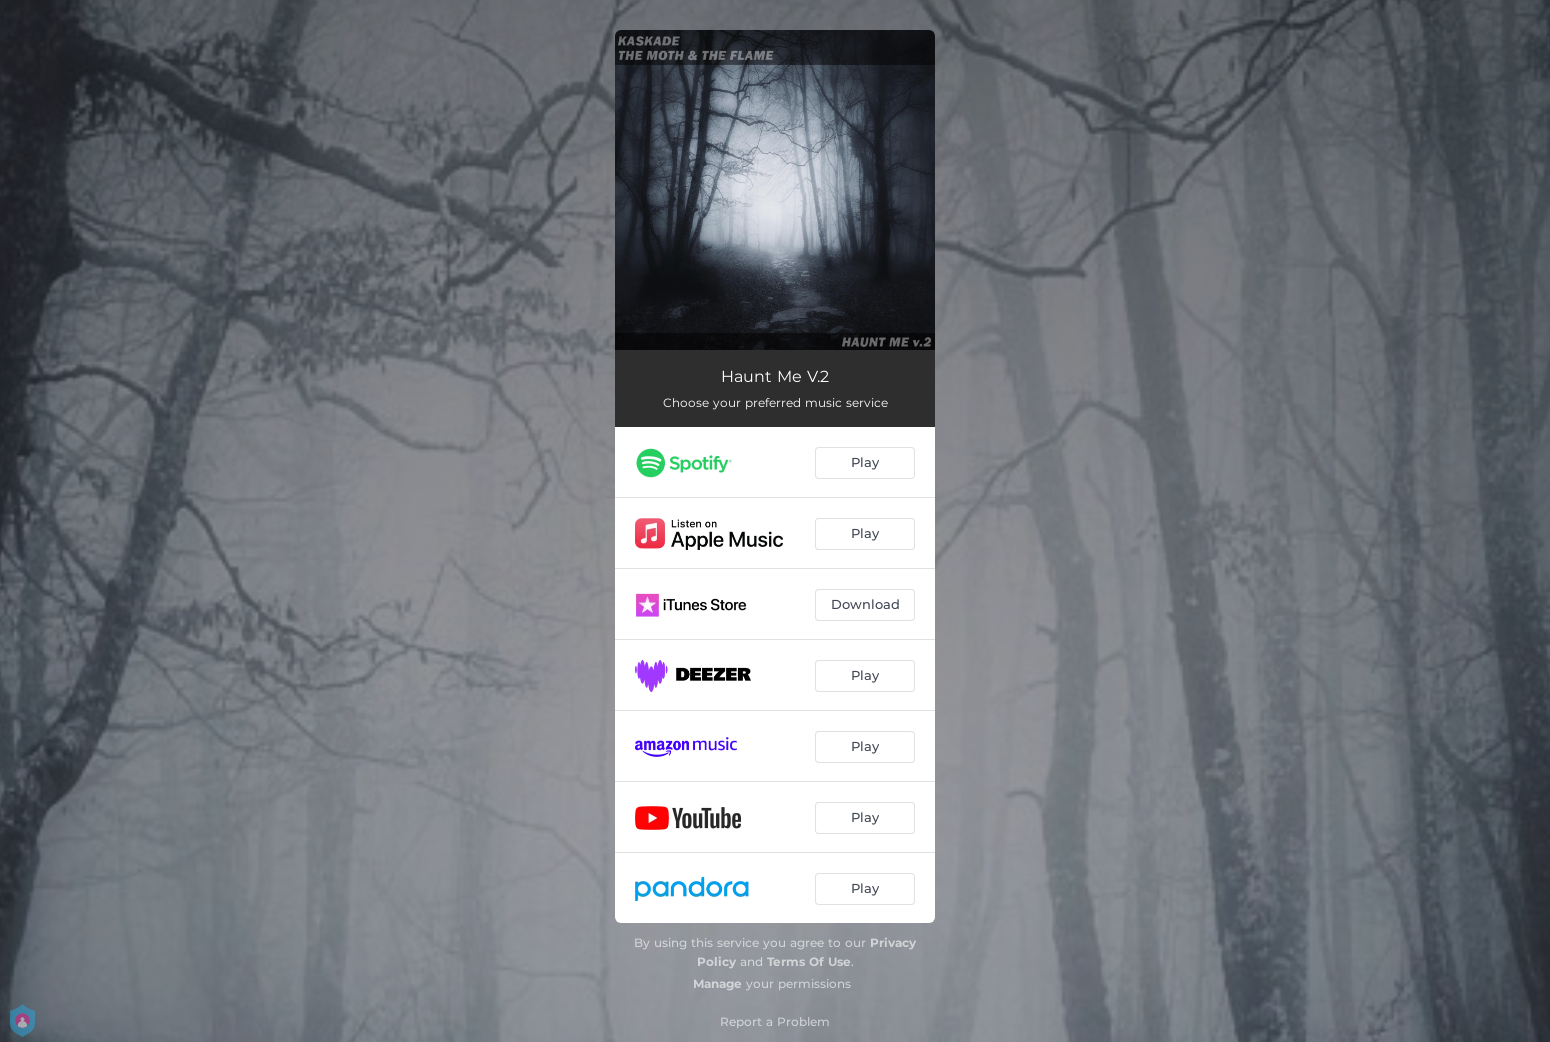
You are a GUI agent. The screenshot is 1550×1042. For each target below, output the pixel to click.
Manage (717, 983)
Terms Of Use (809, 961)
